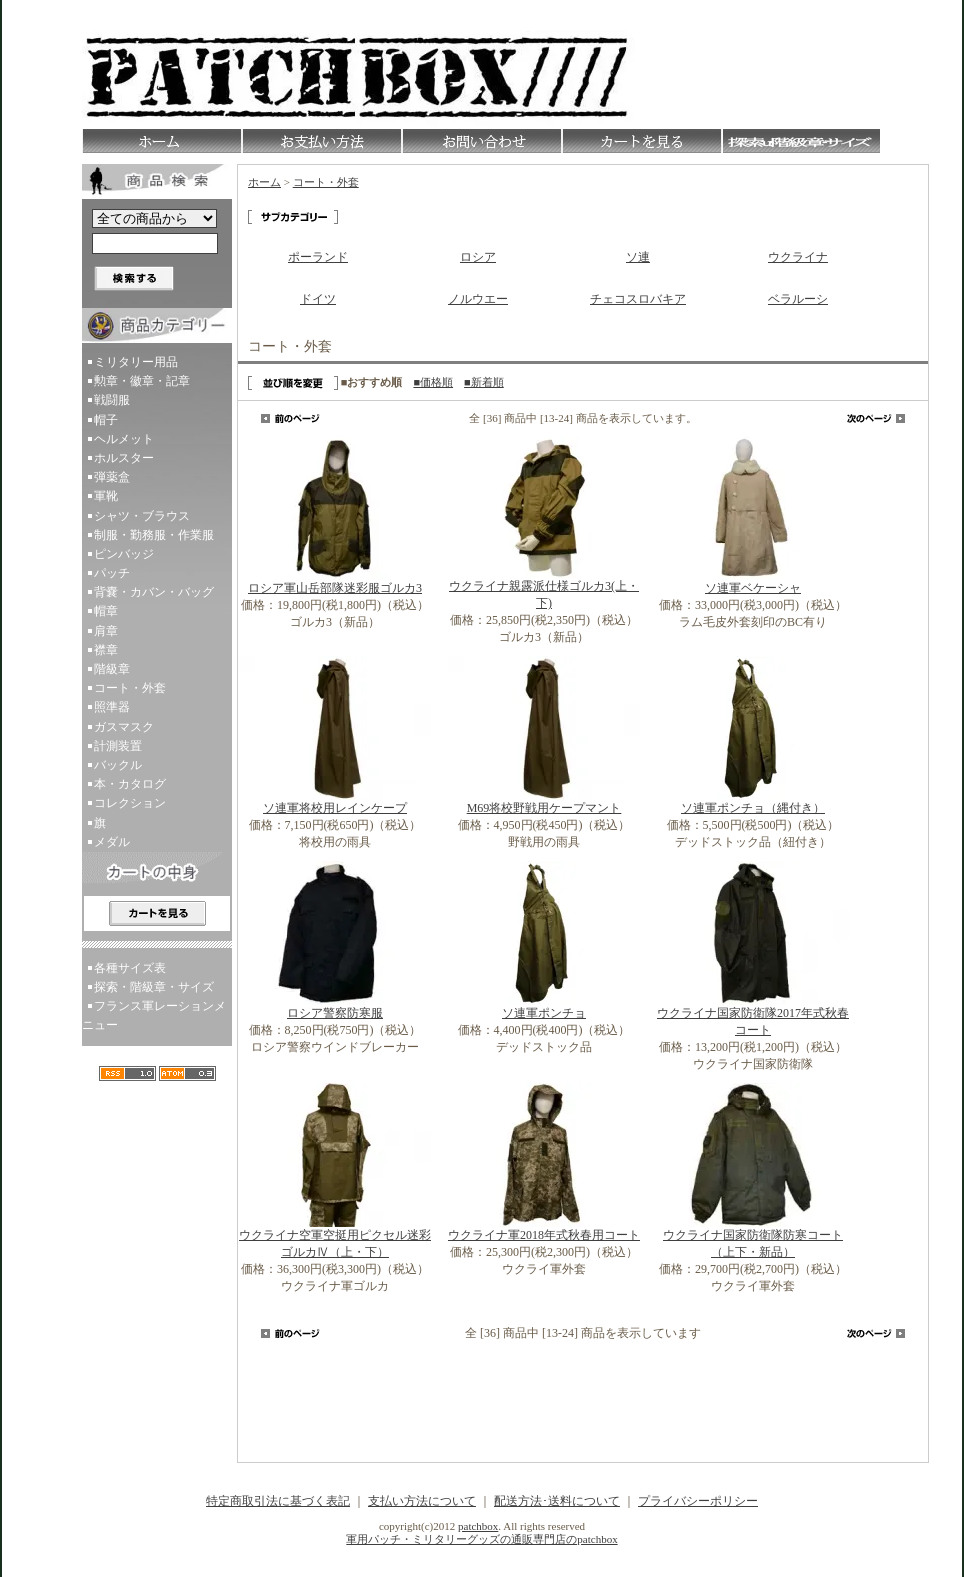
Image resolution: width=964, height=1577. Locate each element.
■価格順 (433, 382)
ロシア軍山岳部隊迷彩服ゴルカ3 (335, 588)
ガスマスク (124, 727)
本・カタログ (130, 784)
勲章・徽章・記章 (142, 381)
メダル (112, 842)
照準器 (112, 707)
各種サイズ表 (130, 968)
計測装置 (118, 746)
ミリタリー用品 (136, 362)
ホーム (264, 182)
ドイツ (318, 299)
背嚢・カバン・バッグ (154, 592)
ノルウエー (478, 299)
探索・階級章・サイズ (154, 987)
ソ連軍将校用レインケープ (335, 808)
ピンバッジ (124, 554)
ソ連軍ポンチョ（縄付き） (753, 808)
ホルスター (124, 458)
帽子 (106, 420)
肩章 (106, 631)
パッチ (112, 573)
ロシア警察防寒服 (335, 1013)
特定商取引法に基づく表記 (278, 1501)
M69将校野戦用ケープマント (544, 808)
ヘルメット (124, 439)
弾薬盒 (112, 477)
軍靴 (106, 496)
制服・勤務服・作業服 (154, 535)
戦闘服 (112, 400)
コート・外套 (130, 688)
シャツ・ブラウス (142, 516)
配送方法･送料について (557, 1501)
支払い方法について (422, 1501)
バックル (118, 765)
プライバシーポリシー (698, 1501)
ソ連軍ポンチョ (544, 1013)
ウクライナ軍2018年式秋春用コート (544, 1235)
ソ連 (638, 257)
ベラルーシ (798, 299)
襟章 (106, 650)
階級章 (112, 669)
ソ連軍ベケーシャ (753, 588)
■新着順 (484, 382)
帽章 (106, 611)
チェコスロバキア (638, 299)
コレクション (130, 803)
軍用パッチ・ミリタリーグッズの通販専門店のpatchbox (481, 1539)
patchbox (478, 1526)
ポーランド (318, 257)
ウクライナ (798, 257)
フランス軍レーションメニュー (154, 1015)
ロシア (478, 257)
